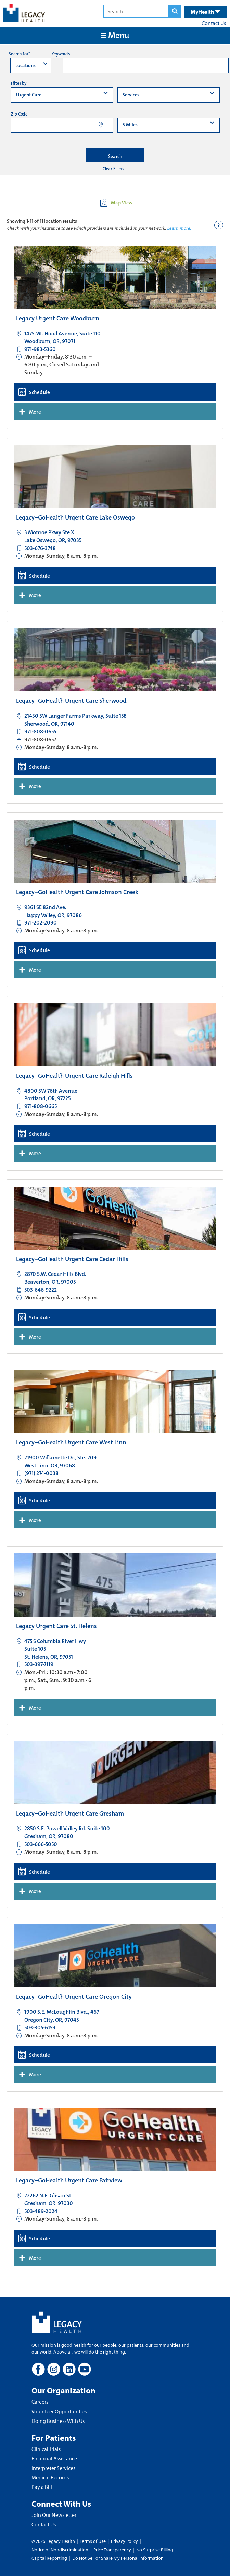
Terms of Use (93, 2541)
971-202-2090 (40, 922)
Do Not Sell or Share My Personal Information (118, 2558)
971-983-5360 (40, 349)
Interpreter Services (53, 2468)
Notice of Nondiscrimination (59, 2550)
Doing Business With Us (58, 2420)
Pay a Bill (41, 2486)
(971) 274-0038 (41, 1473)
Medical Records (50, 2477)
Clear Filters (113, 169)
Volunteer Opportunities (59, 2411)
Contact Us (214, 22)
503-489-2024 (41, 2211)
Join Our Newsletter (53, 2514)
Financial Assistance (54, 2458)
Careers (39, 2401)
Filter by (18, 83)
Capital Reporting (49, 2558)
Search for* (19, 54)
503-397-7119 (38, 1664)
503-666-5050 (40, 1844)
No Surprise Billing (154, 2550)
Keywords (60, 54)
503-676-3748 (40, 548)
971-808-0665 (40, 1106)
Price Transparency (112, 2550)
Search (115, 156)
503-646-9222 (40, 1289)
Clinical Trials (46, 2448)
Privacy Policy (124, 2541)
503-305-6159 (39, 2027)
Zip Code (19, 114)
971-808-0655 (40, 731)
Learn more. (179, 228)
